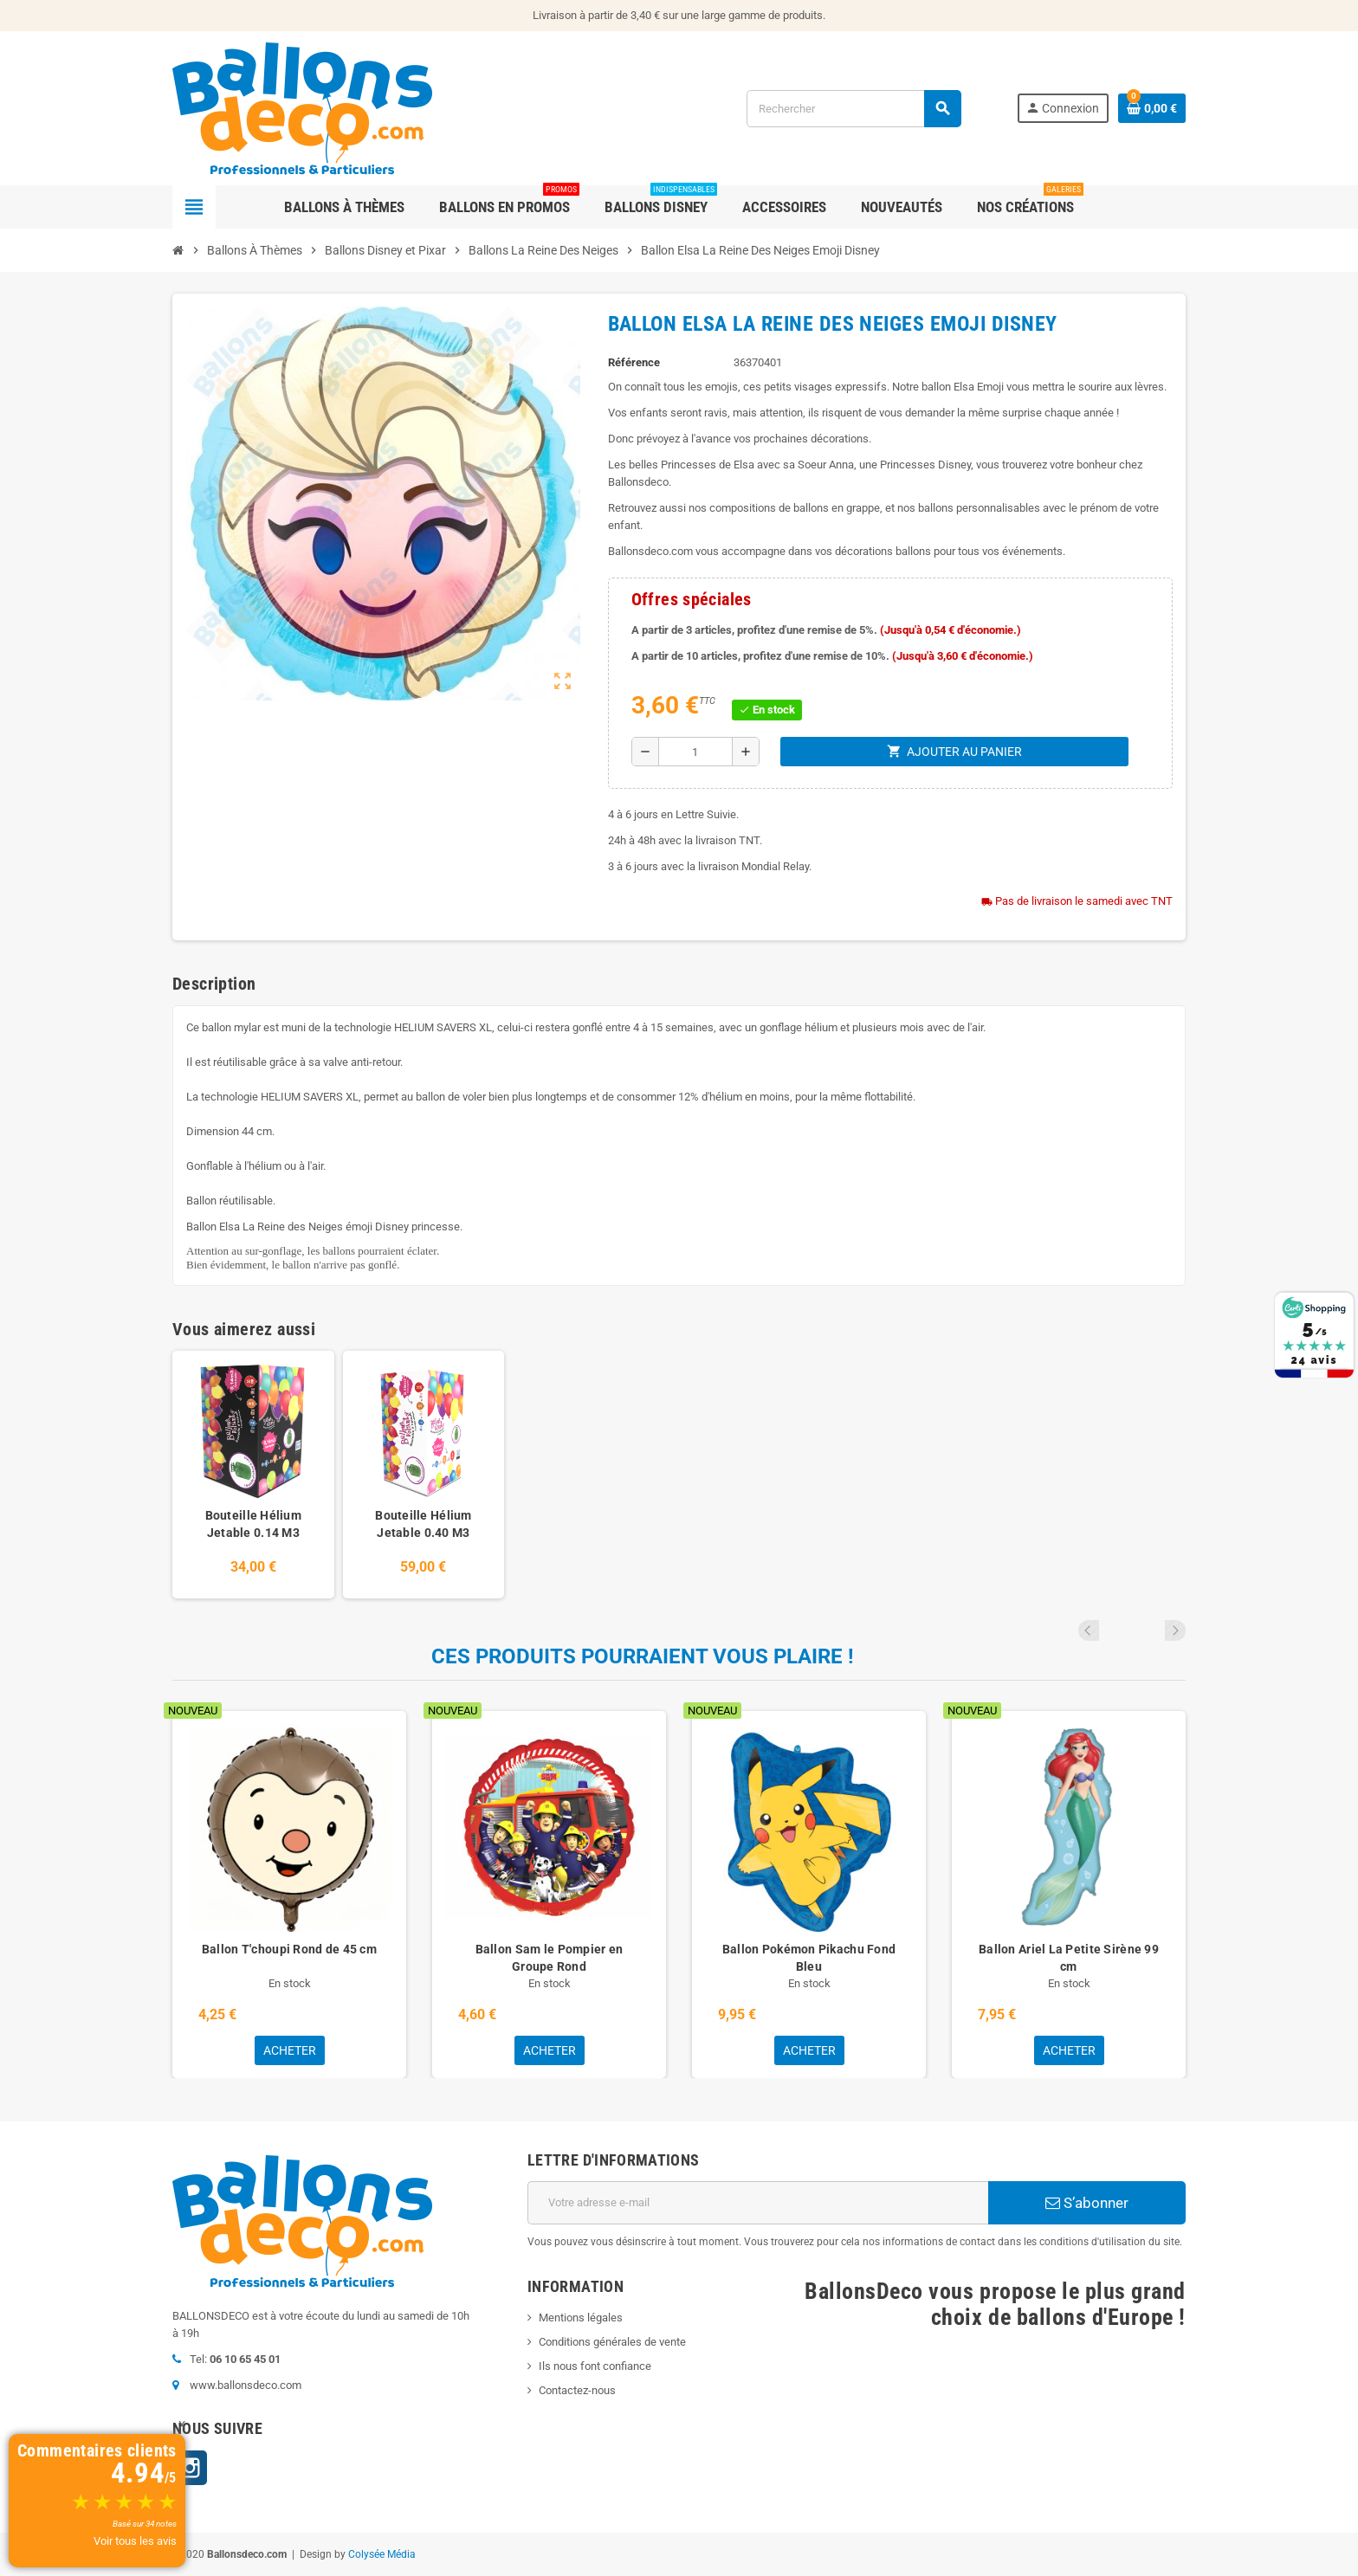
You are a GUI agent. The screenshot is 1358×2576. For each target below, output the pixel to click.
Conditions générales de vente (612, 2341)
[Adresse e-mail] (757, 2202)
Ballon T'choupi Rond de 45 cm (289, 1949)
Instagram (189, 2467)
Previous (1151, 1630)
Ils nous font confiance (595, 2366)
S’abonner (1086, 2202)
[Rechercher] (853, 108)
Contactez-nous (577, 2390)
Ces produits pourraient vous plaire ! (642, 1656)
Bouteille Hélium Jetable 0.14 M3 (253, 1524)
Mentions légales (581, 2317)
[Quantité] (695, 751)
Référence (634, 362)
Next (1175, 1630)
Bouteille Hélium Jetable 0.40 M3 (423, 1524)
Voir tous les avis (135, 2540)
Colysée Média (382, 2554)
